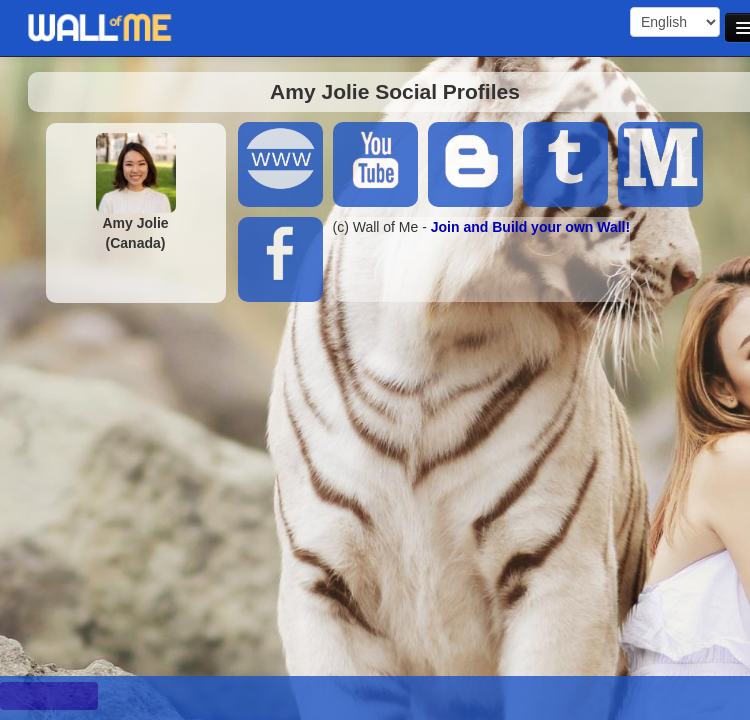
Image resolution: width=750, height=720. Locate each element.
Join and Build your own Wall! (530, 227)
